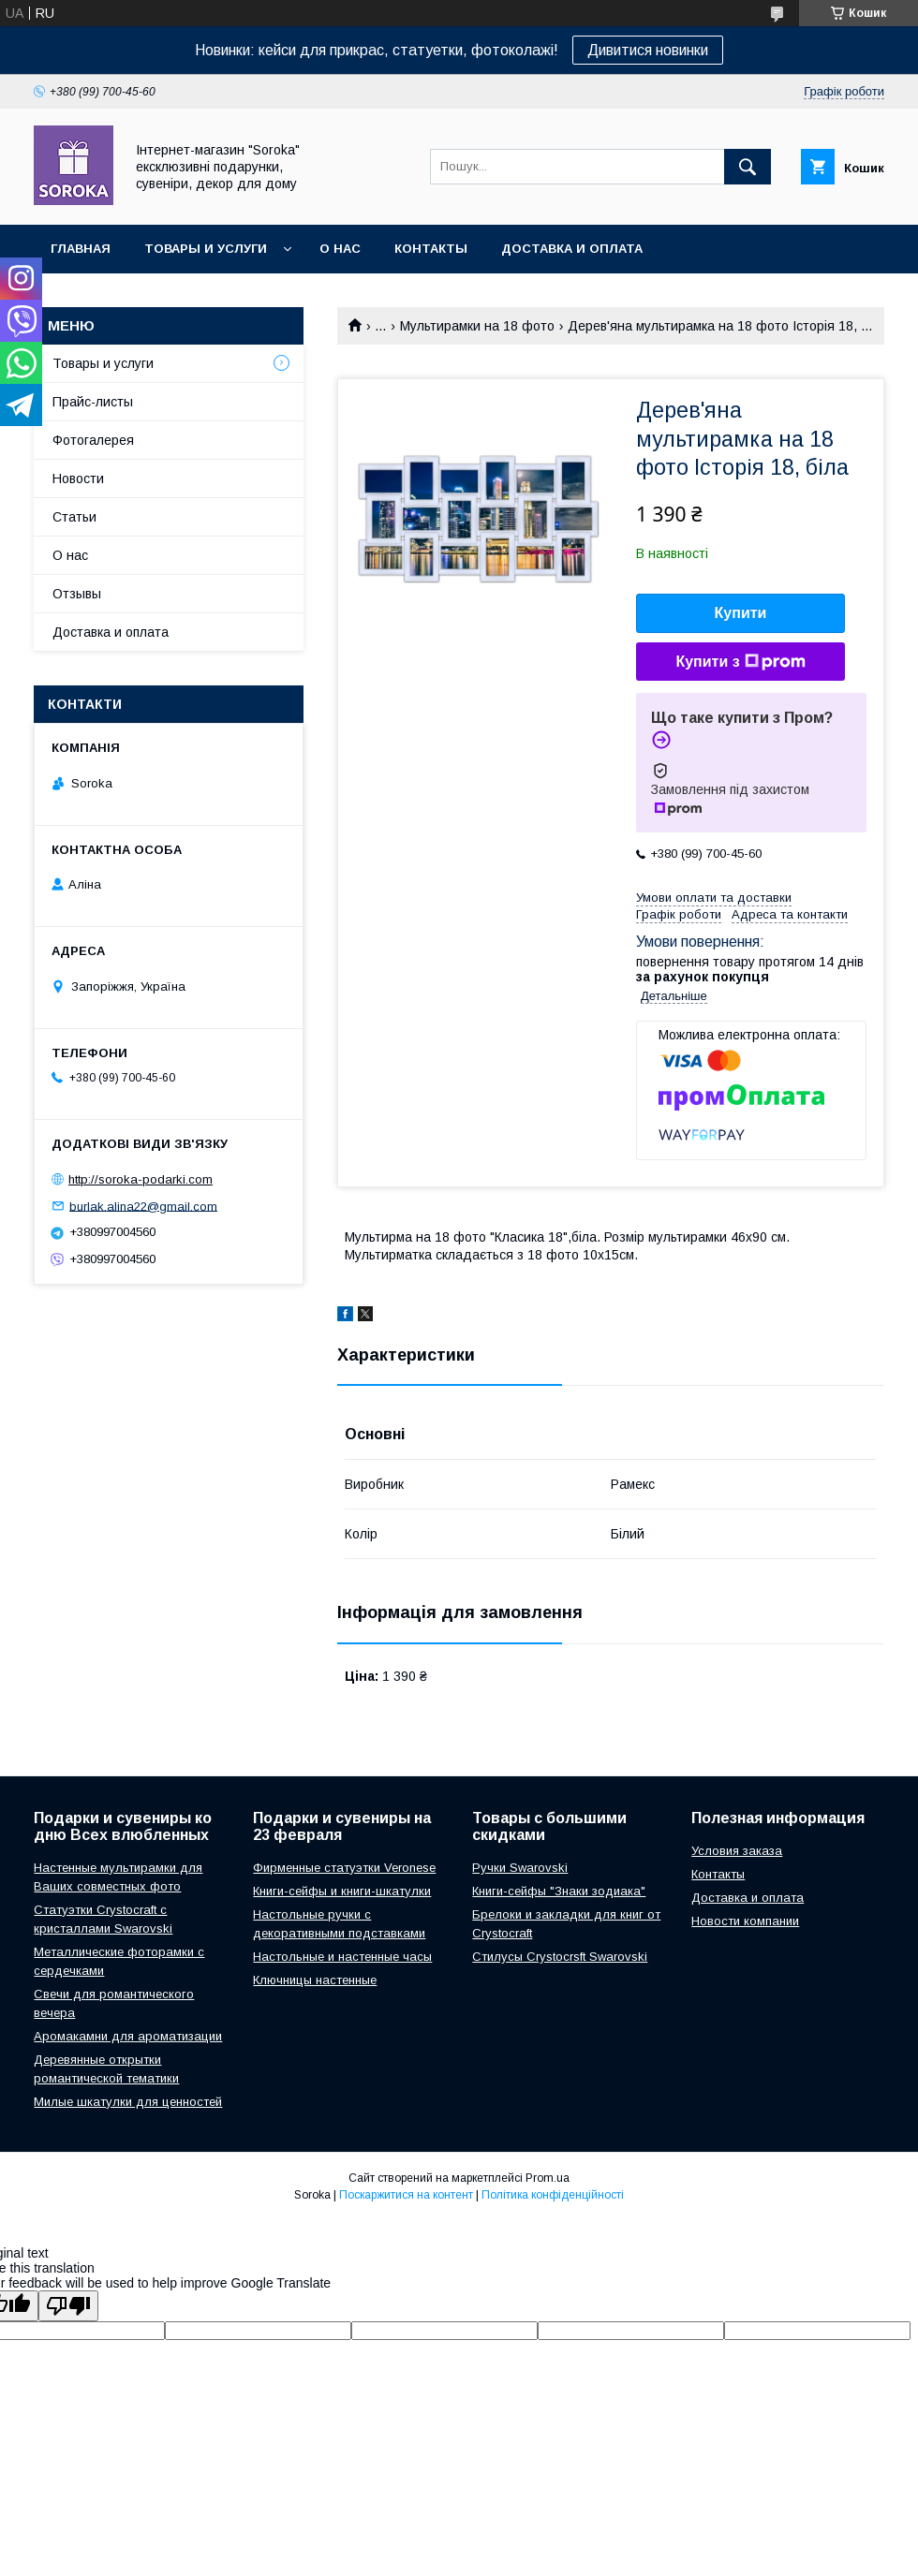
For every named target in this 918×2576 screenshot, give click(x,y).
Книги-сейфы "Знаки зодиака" (558, 1891)
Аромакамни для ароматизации (128, 2036)
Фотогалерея (93, 440)
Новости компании (745, 1921)
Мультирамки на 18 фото (477, 325)
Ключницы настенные (315, 1980)
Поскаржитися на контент (406, 2194)
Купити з (740, 662)
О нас (340, 249)
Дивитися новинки (647, 50)
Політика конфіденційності (552, 2194)
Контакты (430, 249)
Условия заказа (736, 1851)
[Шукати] (747, 166)
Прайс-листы (92, 401)
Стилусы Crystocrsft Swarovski (559, 1957)
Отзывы (76, 593)
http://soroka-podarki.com (140, 1179)
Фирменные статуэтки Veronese (344, 1868)
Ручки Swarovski (520, 1868)
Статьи (74, 516)
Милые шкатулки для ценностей (128, 2102)
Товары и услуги (205, 249)
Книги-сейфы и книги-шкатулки (342, 1891)
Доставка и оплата (572, 249)
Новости (78, 478)
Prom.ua (548, 2178)
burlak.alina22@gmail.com (143, 1206)
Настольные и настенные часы (342, 1957)
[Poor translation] (68, 2305)
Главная (81, 249)
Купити (741, 613)
